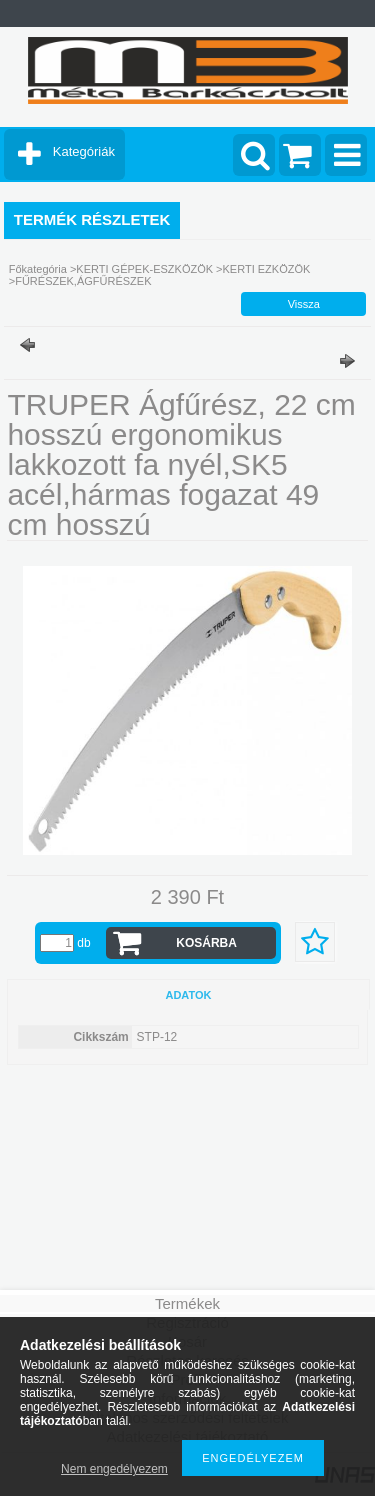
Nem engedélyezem (114, 1469)
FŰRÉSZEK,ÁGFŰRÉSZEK (83, 281)
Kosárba (206, 943)
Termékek (187, 1303)
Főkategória (38, 269)
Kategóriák (84, 151)
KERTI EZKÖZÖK (267, 269)
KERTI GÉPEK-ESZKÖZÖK (144, 269)
